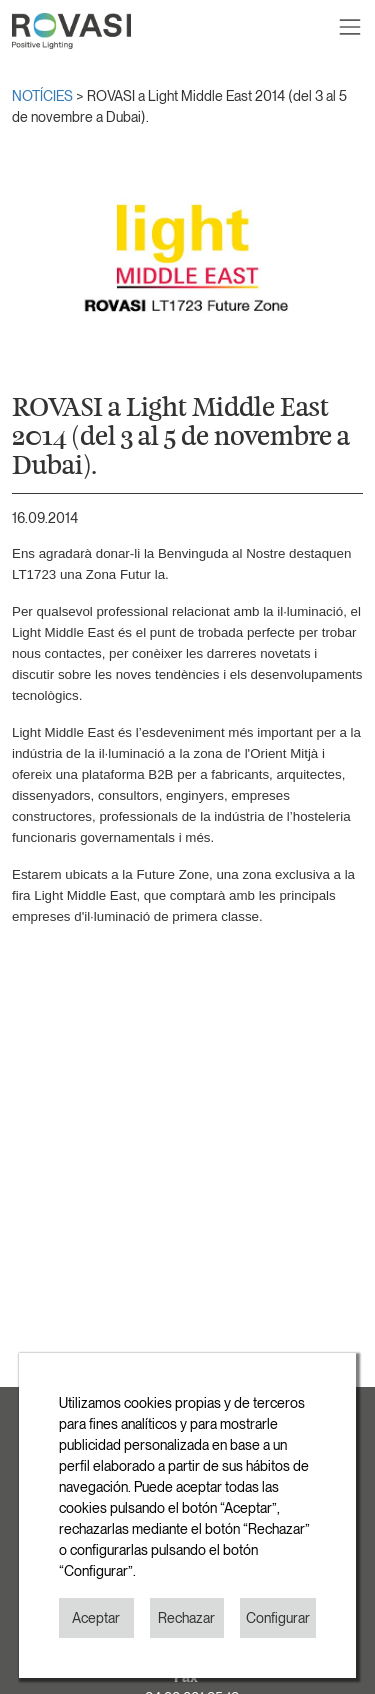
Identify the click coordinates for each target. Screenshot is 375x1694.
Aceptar (96, 1618)
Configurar (278, 1618)
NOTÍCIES (44, 96)
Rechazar (186, 1618)
